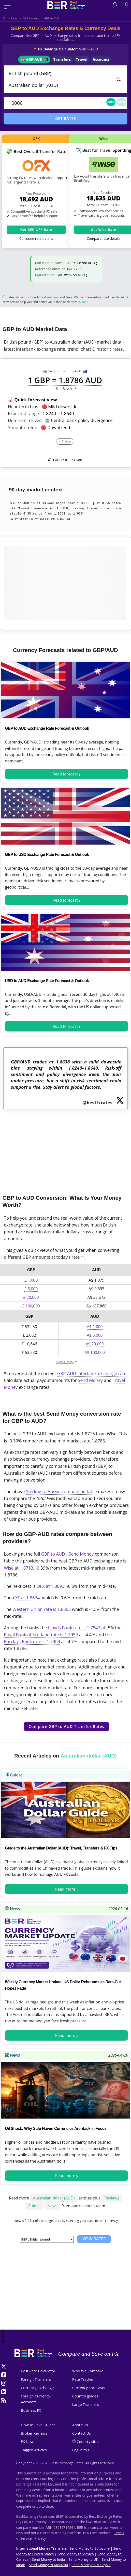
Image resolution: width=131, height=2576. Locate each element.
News (12, 1908)
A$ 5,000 (94, 1335)
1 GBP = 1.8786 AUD (79, 262)
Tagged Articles (34, 2449)
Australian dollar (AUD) (54, 2198)
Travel (81, 59)
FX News (28, 2441)
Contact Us (81, 2433)
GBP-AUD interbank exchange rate (91, 1373)
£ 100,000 (31, 1306)
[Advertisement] (65, 1148)
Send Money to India (48, 2559)
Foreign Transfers (36, 2379)
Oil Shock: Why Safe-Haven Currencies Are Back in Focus (55, 2128)
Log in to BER (83, 2449)
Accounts (101, 59)
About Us (80, 2424)
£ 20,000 (31, 1297)
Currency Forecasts (88, 2387)
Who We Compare (87, 2370)
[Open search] (115, 4)
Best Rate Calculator (38, 2370)
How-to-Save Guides (38, 2424)
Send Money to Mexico (75, 2554)
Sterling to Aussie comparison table (61, 1491)
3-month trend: (23, 427)
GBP (111, 102)
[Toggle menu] (7, 7)
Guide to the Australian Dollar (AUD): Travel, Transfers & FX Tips (61, 1848)
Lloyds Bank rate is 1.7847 (74, 1628)
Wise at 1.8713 (18, 1568)
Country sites (88, 2441)
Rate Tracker (83, 2379)
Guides (14, 1775)
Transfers (62, 59)
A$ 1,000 (94, 1326)
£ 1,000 (31, 1280)
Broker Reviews (34, 2433)
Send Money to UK (83, 2559)
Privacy (40, 2538)
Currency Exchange (37, 2387)
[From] (64, 73)
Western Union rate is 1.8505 (42, 1609)
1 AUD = (65, 460)
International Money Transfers (41, 2548)
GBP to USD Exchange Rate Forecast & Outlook (47, 854)
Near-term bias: (23, 406)
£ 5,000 (31, 1288)
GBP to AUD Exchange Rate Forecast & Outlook (47, 728)
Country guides (85, 2396)
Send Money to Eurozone (90, 2548)
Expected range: (24, 413)
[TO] (64, 85)
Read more (65, 1889)
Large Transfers (85, 2404)
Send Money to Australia (48, 2564)
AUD (121, 102)
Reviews (111, 2198)
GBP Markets (31, 18)
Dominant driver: (25, 420)
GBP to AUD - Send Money (67, 1554)
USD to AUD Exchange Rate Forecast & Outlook (47, 981)
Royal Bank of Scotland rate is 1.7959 (41, 1634)
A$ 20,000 (95, 1344)
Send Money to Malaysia (91, 2564)
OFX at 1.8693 (50, 1586)
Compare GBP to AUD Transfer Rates (66, 1726)
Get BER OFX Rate (36, 229)
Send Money (90, 1380)
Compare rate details (36, 238)
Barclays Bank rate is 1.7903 (32, 1641)
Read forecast (65, 774)
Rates (14, 18)
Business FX (31, 2410)
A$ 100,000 (95, 1352)
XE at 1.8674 (27, 1598)
